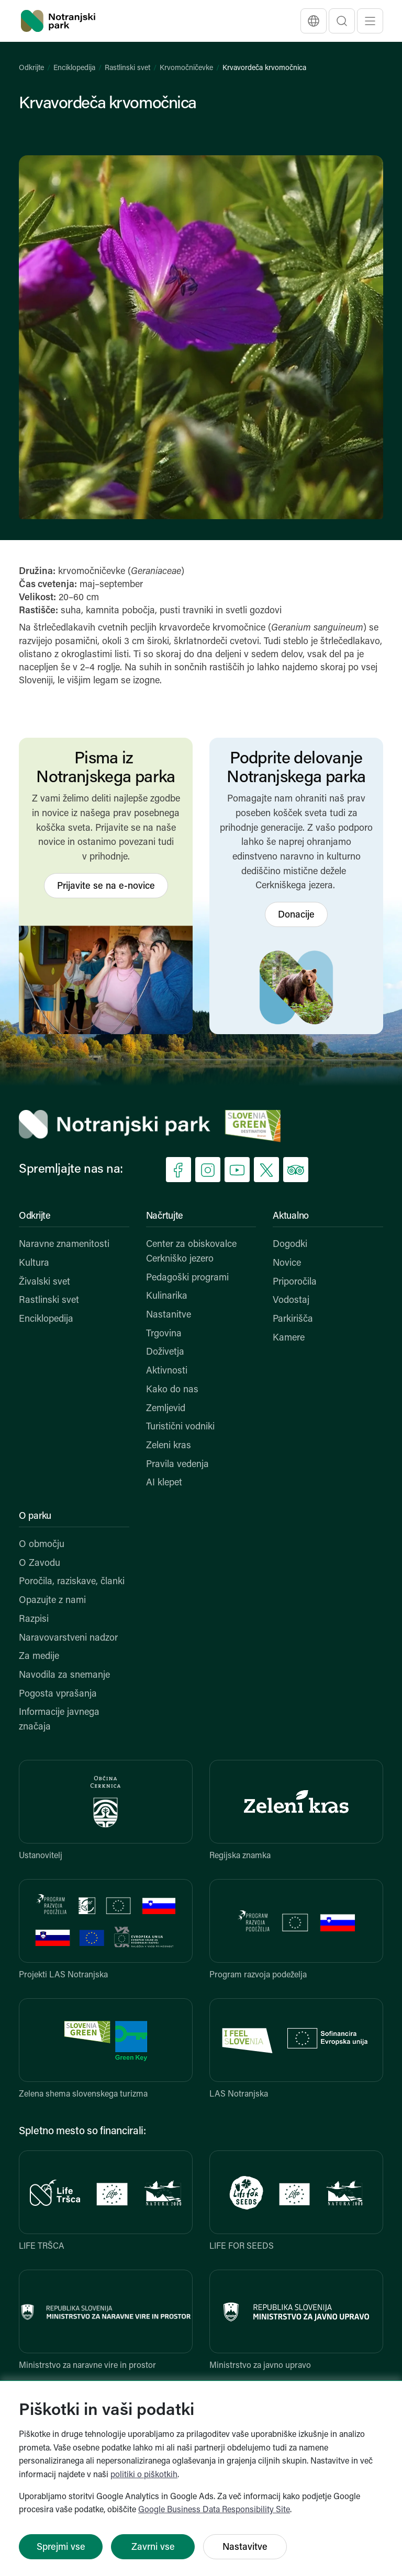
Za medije (39, 1657)
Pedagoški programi (187, 1278)
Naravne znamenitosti (64, 1245)
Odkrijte (31, 68)
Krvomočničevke (186, 68)
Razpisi (34, 1619)
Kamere (289, 1338)
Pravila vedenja (177, 1465)
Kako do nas (172, 1390)
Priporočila (295, 1282)
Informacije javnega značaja (59, 1720)
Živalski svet (44, 1282)
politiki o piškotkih (143, 2475)
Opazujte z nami (52, 1601)
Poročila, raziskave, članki (72, 1582)
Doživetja (165, 1352)
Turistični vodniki (180, 1427)
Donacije (296, 915)
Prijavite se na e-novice (106, 886)
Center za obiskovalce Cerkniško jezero (191, 1252)
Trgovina (164, 1334)
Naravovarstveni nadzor (68, 1638)
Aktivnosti (166, 1371)
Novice (287, 1263)
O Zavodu (39, 1564)
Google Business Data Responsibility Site (214, 2510)
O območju (41, 1545)
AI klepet (164, 1483)
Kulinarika (166, 1296)
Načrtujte (164, 1216)
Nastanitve (168, 1315)
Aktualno (291, 1216)
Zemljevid (165, 1409)
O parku (35, 1516)
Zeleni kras (168, 1446)
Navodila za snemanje (64, 1675)
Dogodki (290, 1245)
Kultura (34, 1263)
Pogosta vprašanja (58, 1694)
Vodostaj (291, 1301)
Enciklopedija (74, 68)
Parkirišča (293, 1319)
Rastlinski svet (127, 68)
